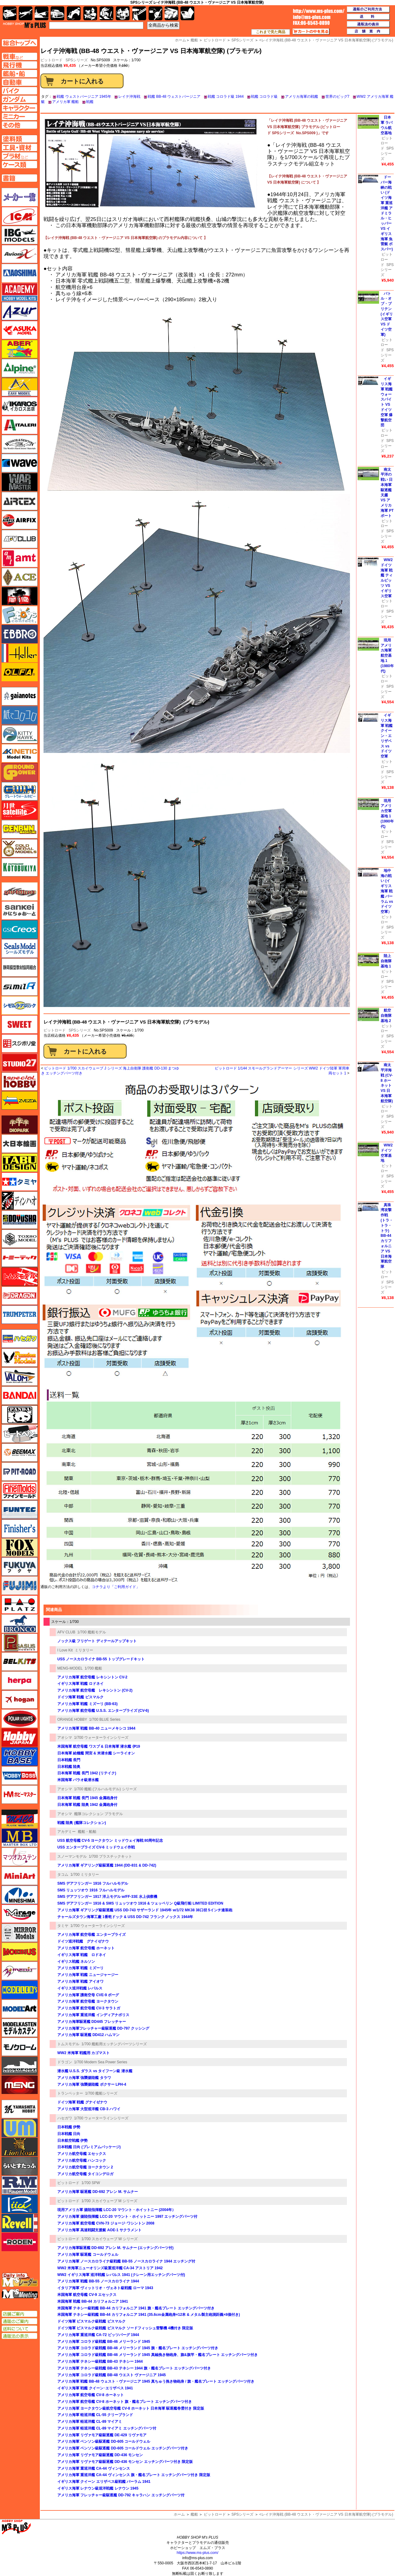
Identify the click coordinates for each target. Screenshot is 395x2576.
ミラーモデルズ (20, 1933)
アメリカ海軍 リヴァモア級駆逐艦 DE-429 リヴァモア (101, 2435)
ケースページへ (19, 165)
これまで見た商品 (270, 32)
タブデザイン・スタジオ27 (20, 1162)
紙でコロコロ (20, 715)
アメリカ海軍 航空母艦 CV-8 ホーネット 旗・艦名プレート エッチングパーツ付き (124, 2401)
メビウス (20, 1952)
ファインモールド (20, 1490)
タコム (62, 1874)
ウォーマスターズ (20, 482)
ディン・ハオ (20, 1200)
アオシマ (64, 1737)
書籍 (187, 13)
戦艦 (89, 102)
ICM (20, 216)
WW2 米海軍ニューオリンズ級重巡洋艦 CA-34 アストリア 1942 (110, 2268)
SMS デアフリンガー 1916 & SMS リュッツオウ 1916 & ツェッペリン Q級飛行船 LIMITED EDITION (140, 1903)
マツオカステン (20, 1857)
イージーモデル (20, 387)
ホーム (179, 2514)
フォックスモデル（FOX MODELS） (20, 1547)
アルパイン (20, 368)
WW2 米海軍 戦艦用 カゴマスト (83, 2053)
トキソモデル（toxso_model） (20, 1238)
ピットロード (55, 1030)
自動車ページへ (19, 82)
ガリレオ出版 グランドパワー (20, 772)
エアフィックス (20, 520)
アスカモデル (20, 330)
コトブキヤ (20, 867)
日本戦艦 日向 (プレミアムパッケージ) (89, 2147)
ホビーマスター (20, 1794)
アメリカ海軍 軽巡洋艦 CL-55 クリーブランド (95, 2415)
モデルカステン (20, 2028)
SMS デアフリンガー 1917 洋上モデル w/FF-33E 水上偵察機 (107, 1896)
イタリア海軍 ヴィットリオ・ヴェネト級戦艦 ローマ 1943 (105, 2288)
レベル (20, 2223)
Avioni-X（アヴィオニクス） (20, 254)
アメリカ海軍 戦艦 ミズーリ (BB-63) (87, 1704)
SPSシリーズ (77, 60)
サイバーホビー (20, 891)
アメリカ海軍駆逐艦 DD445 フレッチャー (91, 2021)
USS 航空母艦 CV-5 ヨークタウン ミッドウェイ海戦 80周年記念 (110, 1840)
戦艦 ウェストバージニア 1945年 (84, 96)
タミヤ (62, 1926)
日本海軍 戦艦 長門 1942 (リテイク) (86, 1773)
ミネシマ (20, 1895)
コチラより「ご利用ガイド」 (116, 1587)
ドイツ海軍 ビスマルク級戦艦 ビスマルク (91, 2321)
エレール (20, 653)
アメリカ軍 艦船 (65, 102)
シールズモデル (20, 948)
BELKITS (20, 1661)
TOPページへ (19, 43)
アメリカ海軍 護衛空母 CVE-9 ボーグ (88, 1995)
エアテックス (20, 501)
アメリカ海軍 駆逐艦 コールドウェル (87, 2254)
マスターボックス (20, 1838)
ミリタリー (84, 1650)
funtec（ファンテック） (20, 1509)
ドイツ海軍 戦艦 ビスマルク (80, 1697)
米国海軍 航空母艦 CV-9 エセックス (86, 2295)
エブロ (20, 634)
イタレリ (20, 425)
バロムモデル (20, 1376)
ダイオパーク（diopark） (20, 1124)
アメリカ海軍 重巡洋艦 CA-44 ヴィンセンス (93, 2468)
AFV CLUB (66, 1632)
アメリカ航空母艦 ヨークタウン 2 (85, 2167)
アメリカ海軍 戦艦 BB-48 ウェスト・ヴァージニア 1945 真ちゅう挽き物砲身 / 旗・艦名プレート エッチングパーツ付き (155, 2381)
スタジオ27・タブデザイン (20, 1062)
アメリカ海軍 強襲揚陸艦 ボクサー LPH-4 (91, 2084)
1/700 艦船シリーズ (101, 2093)
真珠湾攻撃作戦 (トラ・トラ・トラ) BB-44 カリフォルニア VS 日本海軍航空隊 (387, 1236)
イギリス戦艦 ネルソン (76, 1961)
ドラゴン (64, 2062)
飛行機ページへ (19, 65)
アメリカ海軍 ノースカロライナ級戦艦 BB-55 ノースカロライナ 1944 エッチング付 (126, 2261)
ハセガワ (64, 2118)
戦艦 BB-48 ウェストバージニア (174, 96)
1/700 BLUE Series (104, 1719)
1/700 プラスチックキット (110, 1856)
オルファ (20, 672)
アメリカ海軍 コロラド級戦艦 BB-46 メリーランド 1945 (103, 2341)
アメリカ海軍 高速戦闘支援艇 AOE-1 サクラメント (99, 2230)
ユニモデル (20, 2109)
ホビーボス (20, 1775)
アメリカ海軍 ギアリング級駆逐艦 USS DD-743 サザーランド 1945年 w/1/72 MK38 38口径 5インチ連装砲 (144, 1910)
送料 (368, 17)
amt (20, 558)
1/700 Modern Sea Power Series (100, 2062)
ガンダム (106, 13)
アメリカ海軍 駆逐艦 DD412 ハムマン (88, 2035)
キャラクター (90, 13)
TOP (24, 25)
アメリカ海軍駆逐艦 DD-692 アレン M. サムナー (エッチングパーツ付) (115, 2248)
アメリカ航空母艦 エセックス (81, 2154)
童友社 (20, 1219)
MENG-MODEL (69, 1668)
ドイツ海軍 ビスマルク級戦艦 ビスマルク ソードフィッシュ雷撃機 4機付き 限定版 (125, 2328)
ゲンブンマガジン (20, 829)
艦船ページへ (19, 74)
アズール (20, 311)
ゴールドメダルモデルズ (20, 848)
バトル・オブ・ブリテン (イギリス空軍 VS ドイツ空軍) (387, 314)
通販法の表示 (19, 2336)
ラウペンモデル (20, 2185)
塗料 (123, 13)
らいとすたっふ (20, 2166)
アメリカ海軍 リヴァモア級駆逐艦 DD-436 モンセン (100, 2455)
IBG (20, 235)
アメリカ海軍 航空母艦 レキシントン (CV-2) (94, 1690)
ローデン (20, 2242)
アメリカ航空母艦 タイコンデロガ (85, 2174)
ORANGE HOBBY (72, 1719)
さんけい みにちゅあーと (20, 910)
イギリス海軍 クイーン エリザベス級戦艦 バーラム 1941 (103, 2481)
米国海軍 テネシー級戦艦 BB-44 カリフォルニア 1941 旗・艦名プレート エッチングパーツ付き (136, 2308)
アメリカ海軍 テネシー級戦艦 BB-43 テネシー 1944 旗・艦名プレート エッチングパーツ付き (134, 2368)
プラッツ (20, 1604)
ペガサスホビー (20, 1642)
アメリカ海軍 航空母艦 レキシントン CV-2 (92, 1677)
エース (20, 577)
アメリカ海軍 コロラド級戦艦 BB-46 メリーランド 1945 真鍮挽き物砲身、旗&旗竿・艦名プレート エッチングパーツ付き (157, 2355)
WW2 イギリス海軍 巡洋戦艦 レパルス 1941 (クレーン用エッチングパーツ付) (121, 2275)
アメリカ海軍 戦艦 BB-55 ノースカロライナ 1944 (98, 2281)
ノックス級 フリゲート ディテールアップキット (97, 1641)
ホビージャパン (20, 1737)
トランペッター (70, 2093)
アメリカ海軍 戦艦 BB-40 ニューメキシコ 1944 (96, 1728)
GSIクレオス (20, 929)
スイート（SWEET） (20, 1024)
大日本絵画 (20, 1143)
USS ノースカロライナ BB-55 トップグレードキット (101, 1659)
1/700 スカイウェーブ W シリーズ (110, 2239)
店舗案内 (368, 31)
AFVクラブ (20, 539)
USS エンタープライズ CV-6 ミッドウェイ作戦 (96, 1847)
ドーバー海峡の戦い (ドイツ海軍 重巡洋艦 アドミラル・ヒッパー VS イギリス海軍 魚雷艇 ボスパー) (387, 213)
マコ (20, 1819)
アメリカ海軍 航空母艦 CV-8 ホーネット (90, 2395)
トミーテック (20, 1257)
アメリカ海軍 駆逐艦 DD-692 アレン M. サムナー (97, 2192)
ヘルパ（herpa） (20, 1680)
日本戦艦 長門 (68, 1760)
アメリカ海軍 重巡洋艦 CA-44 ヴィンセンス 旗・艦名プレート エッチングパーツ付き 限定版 (133, 2475)
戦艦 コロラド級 (264, 96)
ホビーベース (20, 1756)
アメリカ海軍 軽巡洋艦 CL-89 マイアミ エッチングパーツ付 (106, 2428)
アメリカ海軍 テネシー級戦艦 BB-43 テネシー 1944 (100, 2361)
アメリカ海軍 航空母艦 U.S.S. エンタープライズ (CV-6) (103, 1710)
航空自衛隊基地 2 (386, 1015)
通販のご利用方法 (368, 9)
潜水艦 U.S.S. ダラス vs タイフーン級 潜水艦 (94, 2071)
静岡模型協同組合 (20, 967)
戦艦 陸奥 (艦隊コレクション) (81, 1823)
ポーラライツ (20, 1718)
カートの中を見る (311, 31)
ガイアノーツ (20, 696)
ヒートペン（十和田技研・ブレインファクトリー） (20, 1433)
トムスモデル (68, 2044)
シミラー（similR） (20, 986)
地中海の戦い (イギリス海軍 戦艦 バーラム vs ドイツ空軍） (387, 891)
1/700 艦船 (93, 1668)
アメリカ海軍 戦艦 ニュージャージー (87, 1975)
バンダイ (20, 1395)
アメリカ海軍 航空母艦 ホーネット (86, 1948)
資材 (155, 13)
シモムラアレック (20, 1005)
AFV (19, 56)
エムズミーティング (20, 2294)
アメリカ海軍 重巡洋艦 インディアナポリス (93, 2015)
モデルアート (20, 2009)
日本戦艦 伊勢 (68, 2127)
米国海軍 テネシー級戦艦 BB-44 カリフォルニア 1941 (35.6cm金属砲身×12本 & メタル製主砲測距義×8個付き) (148, 2314)
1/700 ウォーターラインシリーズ (101, 1737)
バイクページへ (19, 91)
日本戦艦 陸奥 (68, 1767)
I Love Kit (65, 1650)
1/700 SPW (91, 2183)
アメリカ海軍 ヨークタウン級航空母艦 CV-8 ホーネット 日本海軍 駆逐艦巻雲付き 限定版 (130, 2408)
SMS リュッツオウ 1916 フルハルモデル (90, 1890)
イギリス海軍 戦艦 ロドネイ (80, 1683)
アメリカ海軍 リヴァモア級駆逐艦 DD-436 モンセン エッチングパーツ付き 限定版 (125, 2462)
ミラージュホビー (20, 1914)
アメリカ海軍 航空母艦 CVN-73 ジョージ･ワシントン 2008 (105, 2223)
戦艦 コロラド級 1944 (226, 96)
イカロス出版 (20, 406)
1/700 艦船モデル (91, 1632)
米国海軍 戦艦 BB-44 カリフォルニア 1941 (92, 2301)
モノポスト (20, 2066)
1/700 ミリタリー (84, 1874)
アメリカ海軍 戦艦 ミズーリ (80, 1968)
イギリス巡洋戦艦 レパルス (79, 1988)
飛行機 (25, 13)
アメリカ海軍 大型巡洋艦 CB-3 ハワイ (88, 2109)
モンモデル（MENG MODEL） (20, 2085)
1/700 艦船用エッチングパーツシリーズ (114, 2044)
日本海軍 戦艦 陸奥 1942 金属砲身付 (87, 1805)
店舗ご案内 (19, 2314)
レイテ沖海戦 (129, 96)
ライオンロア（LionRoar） (20, 2147)
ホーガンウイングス (20, 1699)
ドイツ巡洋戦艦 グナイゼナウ (83, 1941)
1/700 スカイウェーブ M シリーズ (109, 2201)
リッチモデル (20, 2204)
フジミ (20, 1585)
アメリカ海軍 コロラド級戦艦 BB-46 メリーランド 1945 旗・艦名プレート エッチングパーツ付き (137, 2348)
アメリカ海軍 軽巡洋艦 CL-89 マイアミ (89, 2421)
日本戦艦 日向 (68, 2134)
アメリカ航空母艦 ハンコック (81, 2160)
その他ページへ (19, 125)
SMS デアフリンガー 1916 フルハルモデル (92, 1883)
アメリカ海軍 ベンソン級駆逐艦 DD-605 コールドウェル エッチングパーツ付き (122, 2448)
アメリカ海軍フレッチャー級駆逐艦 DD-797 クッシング (103, 2028)
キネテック (20, 753)
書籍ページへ (19, 178)
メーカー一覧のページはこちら (20, 197)
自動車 (57, 13)
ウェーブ (20, 463)
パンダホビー (20, 1414)
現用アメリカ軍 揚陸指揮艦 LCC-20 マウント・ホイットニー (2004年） (116, 2210)
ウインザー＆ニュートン (20, 444)
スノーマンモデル (72, 1856)
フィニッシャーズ (20, 1528)
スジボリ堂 (20, 1043)
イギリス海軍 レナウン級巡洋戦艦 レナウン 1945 (98, 2488)
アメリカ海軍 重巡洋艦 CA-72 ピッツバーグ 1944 (98, 2335)
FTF (20, 596)
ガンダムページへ (19, 99)
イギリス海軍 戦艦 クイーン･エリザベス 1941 (95, 2388)
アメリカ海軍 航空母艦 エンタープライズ (91, 1934)
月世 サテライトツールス (20, 810)
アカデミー (66, 1831)
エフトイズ (20, 615)
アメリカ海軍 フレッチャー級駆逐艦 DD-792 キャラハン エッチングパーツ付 (120, 2495)
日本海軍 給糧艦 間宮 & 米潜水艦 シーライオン (96, 1753)
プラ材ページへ (19, 156)
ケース (171, 13)
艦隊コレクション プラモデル (98, 1814)
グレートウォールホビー (20, 791)
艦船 (194, 2514)
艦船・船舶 (87, 1831)
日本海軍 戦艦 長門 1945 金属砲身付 (87, 1798)
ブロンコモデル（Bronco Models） (20, 1623)
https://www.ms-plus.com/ (197, 2553)
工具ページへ (19, 147)
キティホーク (20, 734)
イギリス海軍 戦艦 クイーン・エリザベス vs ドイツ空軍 (387, 735)
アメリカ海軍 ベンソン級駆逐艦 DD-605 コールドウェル (103, 2441)
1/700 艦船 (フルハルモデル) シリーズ (105, 1789)
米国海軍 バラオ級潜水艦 (78, 1780)
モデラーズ (20, 1990)
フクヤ (20, 1566)
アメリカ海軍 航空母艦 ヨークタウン (87, 2001)
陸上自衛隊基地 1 (386, 961)
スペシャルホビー (20, 1081)
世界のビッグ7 (337, 96)
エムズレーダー (20, 2280)
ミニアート (20, 1876)
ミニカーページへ (19, 116)
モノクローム (20, 2047)
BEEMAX (20, 1452)
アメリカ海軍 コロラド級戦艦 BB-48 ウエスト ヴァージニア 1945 (111, 2375)
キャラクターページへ (19, 108)
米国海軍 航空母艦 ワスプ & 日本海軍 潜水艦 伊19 (98, 1746)
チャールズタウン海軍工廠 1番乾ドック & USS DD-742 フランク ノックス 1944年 (125, 1917)
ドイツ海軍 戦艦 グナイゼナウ (82, 2102)
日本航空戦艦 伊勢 (72, 2140)
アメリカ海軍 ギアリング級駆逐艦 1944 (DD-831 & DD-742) (106, 1865)
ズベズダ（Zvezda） (20, 1100)
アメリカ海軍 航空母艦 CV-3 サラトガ (88, 2008)
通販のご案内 (19, 2321)
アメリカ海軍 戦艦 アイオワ (80, 1981)
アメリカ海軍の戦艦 (301, 96)
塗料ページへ (19, 139)
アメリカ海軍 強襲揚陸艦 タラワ (84, 2078)
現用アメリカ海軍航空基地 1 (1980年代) (387, 655)
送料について (19, 2328)
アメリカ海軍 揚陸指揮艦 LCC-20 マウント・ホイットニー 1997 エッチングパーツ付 (127, 2216)
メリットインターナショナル (20, 1971)
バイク (74, 13)
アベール (20, 349)
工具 (139, 13)
